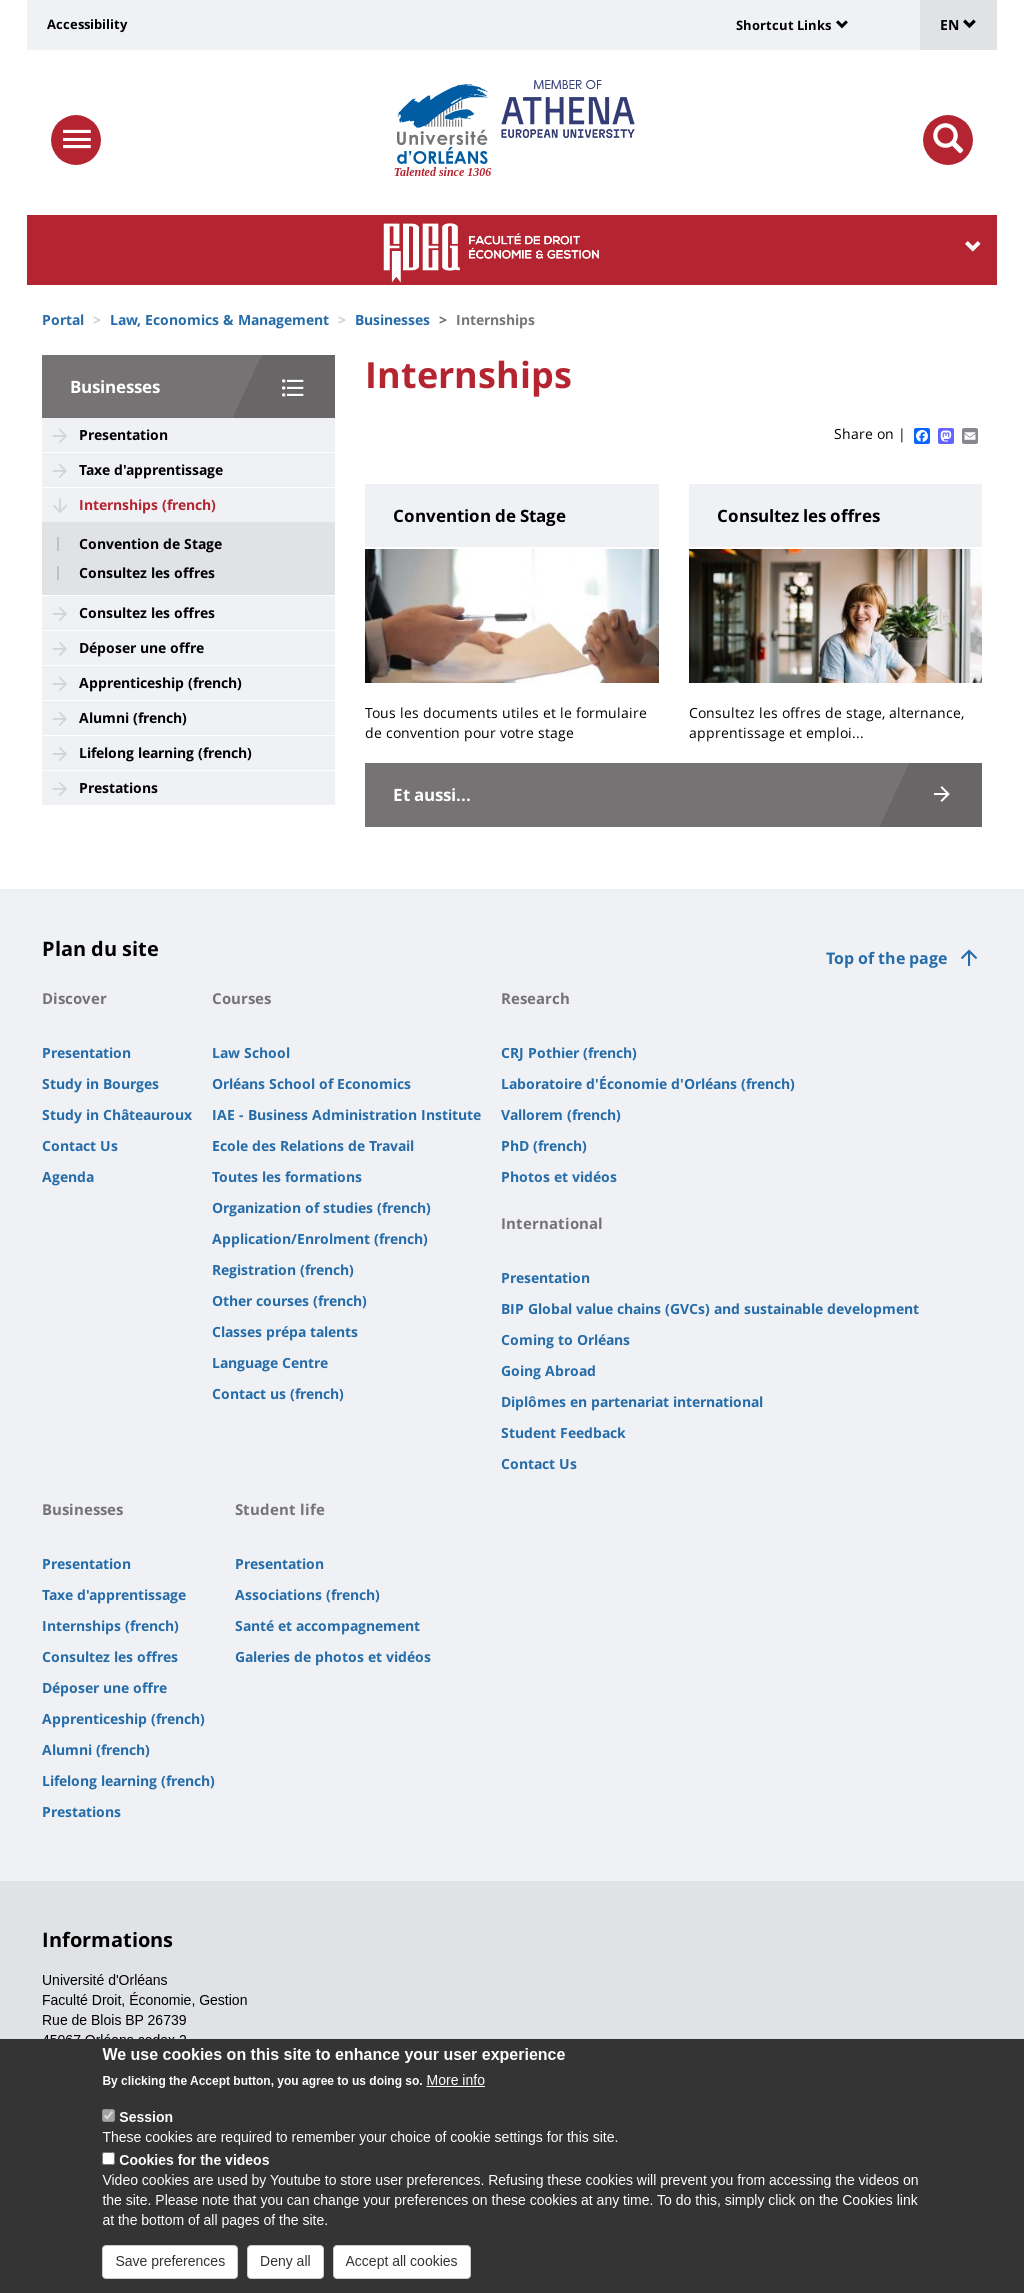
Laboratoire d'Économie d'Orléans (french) (648, 1083)
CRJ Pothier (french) (569, 1052)
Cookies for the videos (194, 2170)
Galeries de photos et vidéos (333, 1656)
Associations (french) (307, 1594)
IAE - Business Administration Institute (346, 1114)
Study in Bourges (100, 1083)
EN (958, 24)
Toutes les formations (287, 1176)
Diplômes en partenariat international (632, 1401)
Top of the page (886, 958)
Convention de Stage (150, 544)
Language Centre (270, 1362)
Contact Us (80, 1145)
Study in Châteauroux (117, 1114)
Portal (63, 319)
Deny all (285, 2271)
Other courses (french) (289, 1300)
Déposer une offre (141, 647)
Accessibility (87, 24)
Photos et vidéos (559, 1176)
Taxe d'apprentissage (151, 469)
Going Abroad (548, 1370)
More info (456, 2090)
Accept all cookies (402, 2271)
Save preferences (170, 2271)
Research (535, 998)
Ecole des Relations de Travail (313, 1145)
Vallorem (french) (561, 1114)
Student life (280, 1509)
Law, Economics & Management (219, 319)
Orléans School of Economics (311, 1083)
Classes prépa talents (285, 1331)
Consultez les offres (147, 573)
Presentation (123, 434)
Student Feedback (563, 1432)
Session (146, 2127)
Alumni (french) (133, 717)
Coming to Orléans (565, 1339)
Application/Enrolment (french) (320, 1238)
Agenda (68, 1176)
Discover (74, 998)
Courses (241, 998)
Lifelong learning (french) (165, 752)
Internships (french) (147, 504)
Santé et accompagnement (327, 1625)
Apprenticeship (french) (160, 682)
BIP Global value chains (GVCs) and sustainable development (710, 1308)
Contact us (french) (278, 1393)
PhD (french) (544, 1145)
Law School (251, 1052)
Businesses (392, 319)
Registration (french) (283, 1269)
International (552, 1223)
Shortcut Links (783, 25)
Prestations (118, 787)
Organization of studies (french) (321, 1207)
